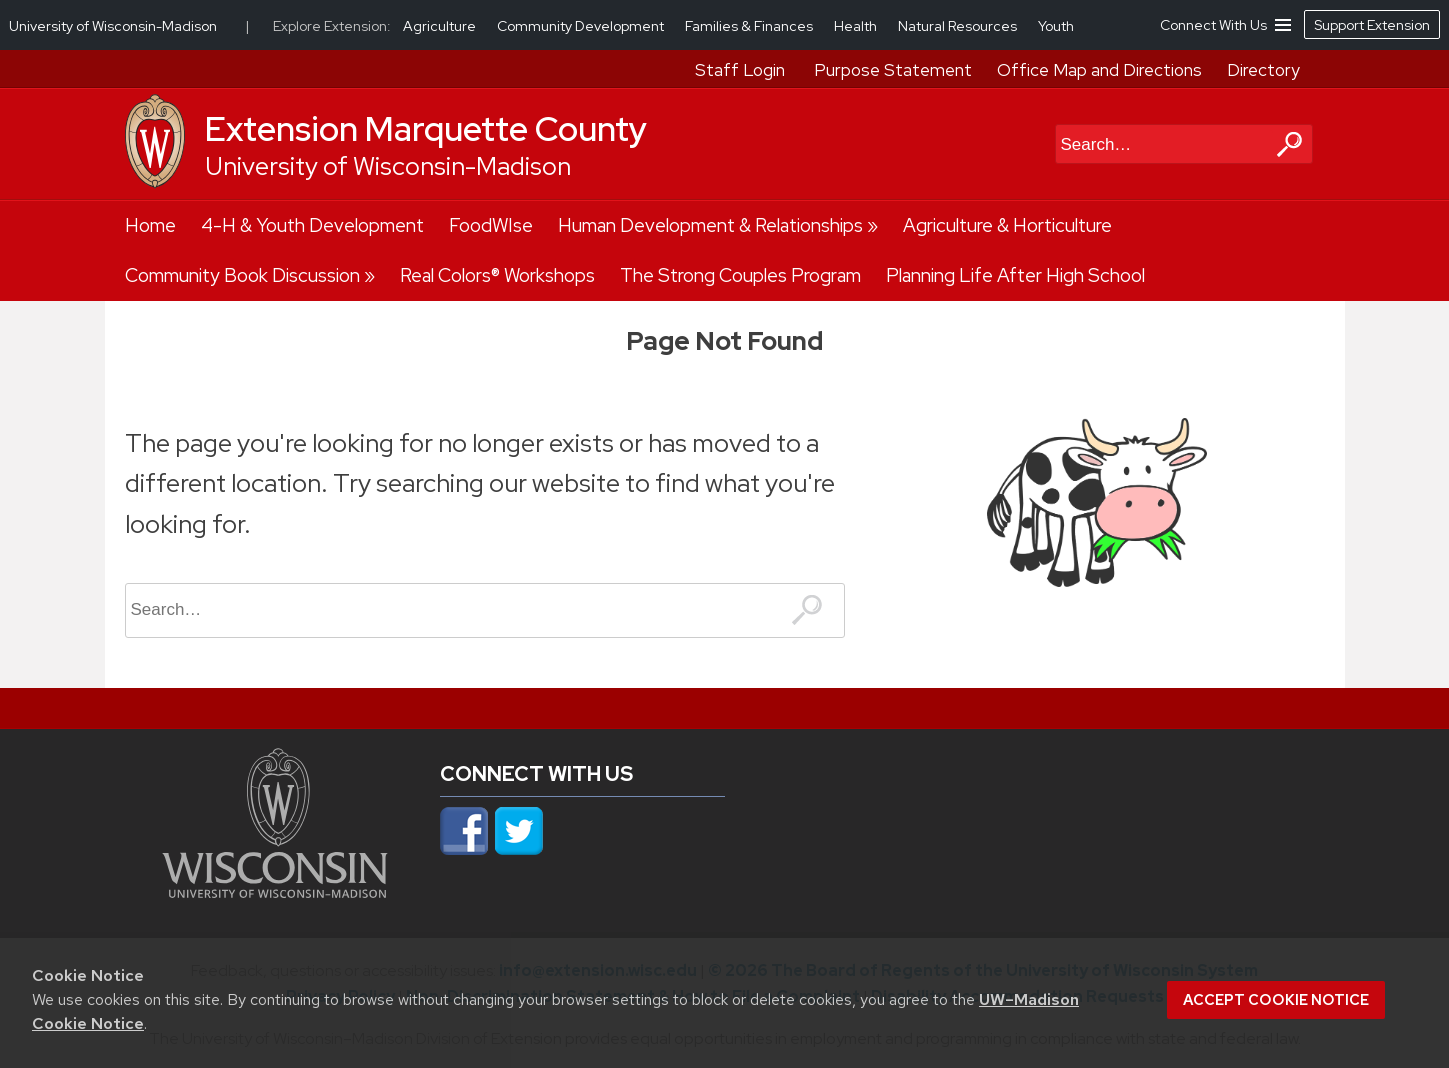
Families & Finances (750, 26)
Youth (1056, 26)
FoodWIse (491, 225)
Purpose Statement (893, 70)
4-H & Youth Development (312, 225)
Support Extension (1372, 25)
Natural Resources (959, 26)
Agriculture (441, 26)
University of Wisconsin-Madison (388, 166)
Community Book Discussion (242, 275)
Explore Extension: (332, 26)
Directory (1263, 70)
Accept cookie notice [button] (1276, 1000)
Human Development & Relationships (710, 225)
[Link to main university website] (275, 892)
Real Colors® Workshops (497, 275)
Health (857, 26)
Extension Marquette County (426, 129)
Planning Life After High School (1015, 275)
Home (150, 225)
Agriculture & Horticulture (1007, 225)
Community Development (582, 26)
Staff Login (740, 70)
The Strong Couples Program (740, 275)
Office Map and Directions (1099, 70)
